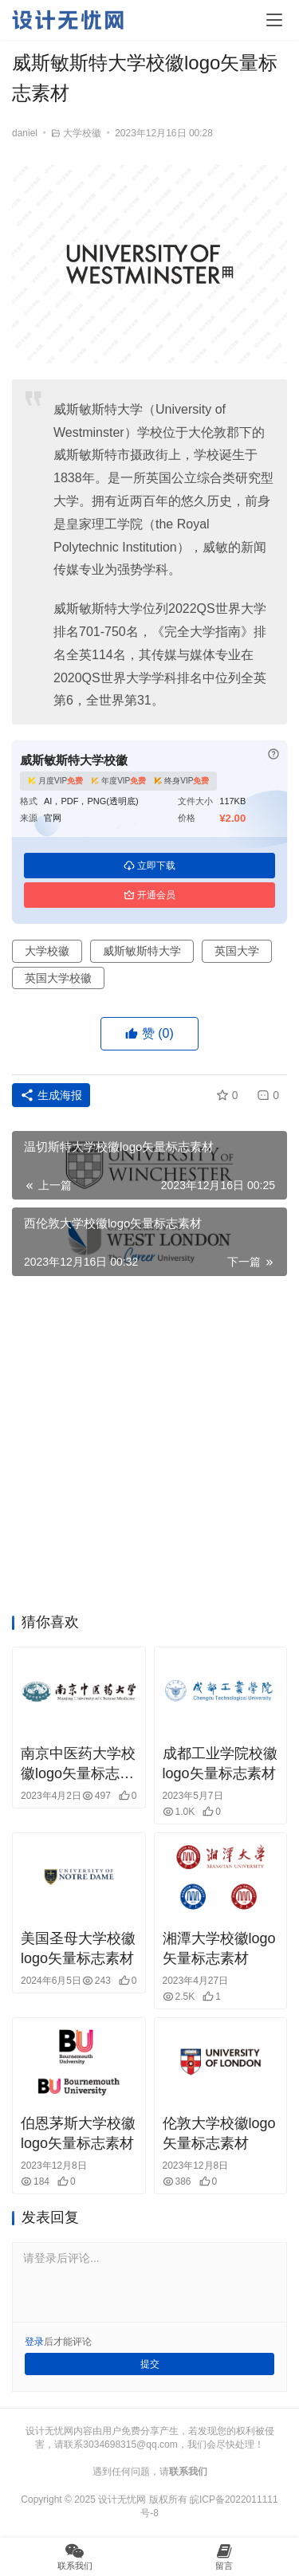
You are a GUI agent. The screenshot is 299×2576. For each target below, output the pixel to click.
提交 (149, 2364)
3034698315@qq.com (130, 2444)
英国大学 (236, 950)
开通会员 (149, 895)
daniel (24, 133)
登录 (34, 2341)
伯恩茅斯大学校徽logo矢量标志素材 (78, 2133)
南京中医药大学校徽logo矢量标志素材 (78, 1764)
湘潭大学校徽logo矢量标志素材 (219, 1948)
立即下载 (149, 865)
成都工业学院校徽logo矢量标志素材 (220, 1763)
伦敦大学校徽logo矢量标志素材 (219, 2133)
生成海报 (51, 1095)
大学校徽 (82, 133)
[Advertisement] (149, 1449)
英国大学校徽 (58, 978)
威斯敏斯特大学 (142, 950)
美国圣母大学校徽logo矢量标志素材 (78, 1948)
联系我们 (188, 2471)
